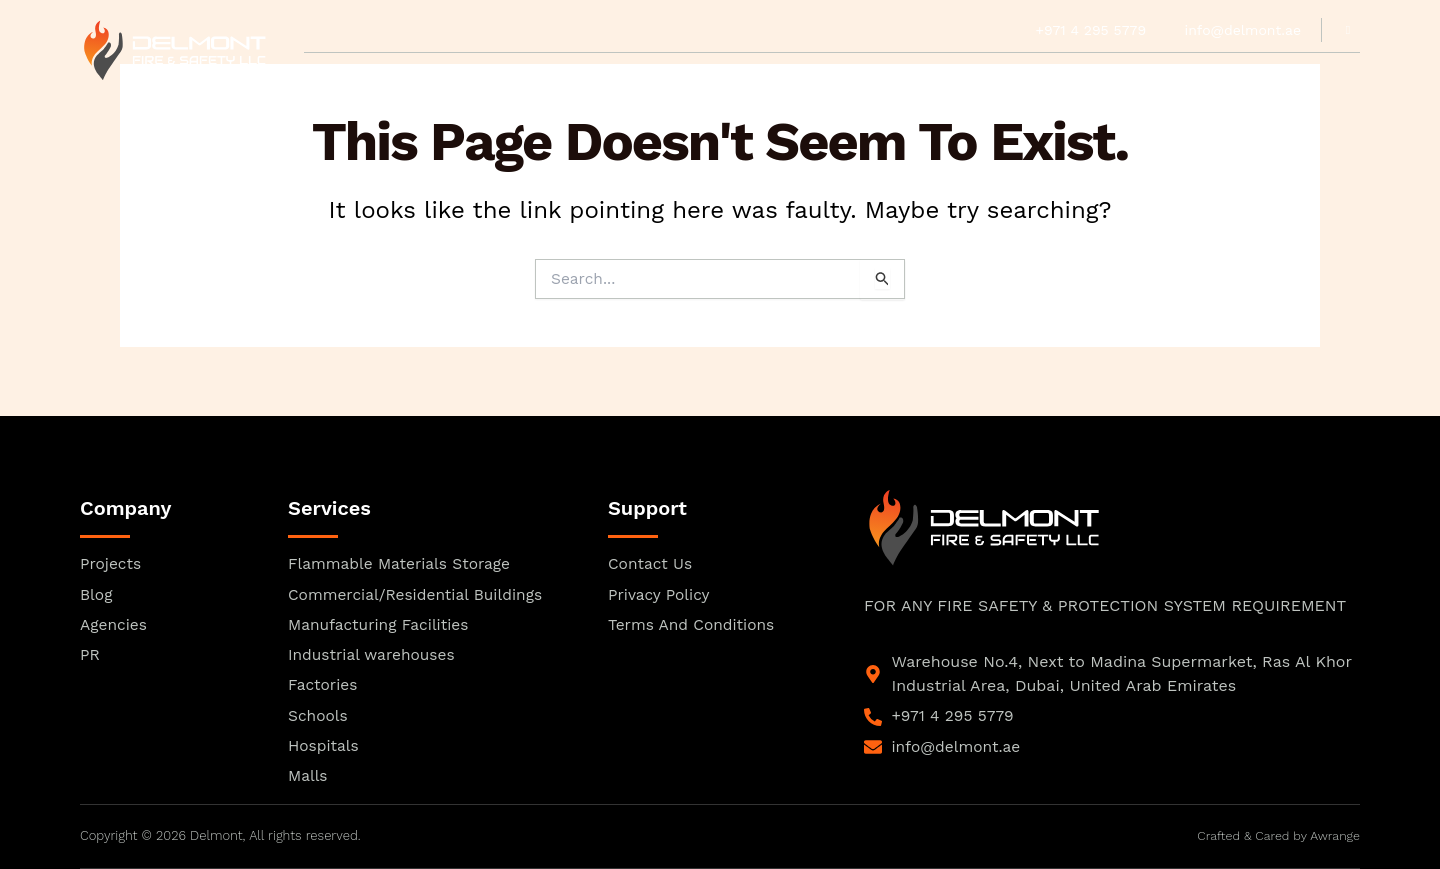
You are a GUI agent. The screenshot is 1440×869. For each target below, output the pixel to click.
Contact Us (1098, 76)
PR (764, 76)
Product (606, 76)
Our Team (512, 76)
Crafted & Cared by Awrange (1275, 836)
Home (326, 76)
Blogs (1007, 76)
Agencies (698, 76)
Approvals (411, 76)
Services (830, 76)
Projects (924, 76)
